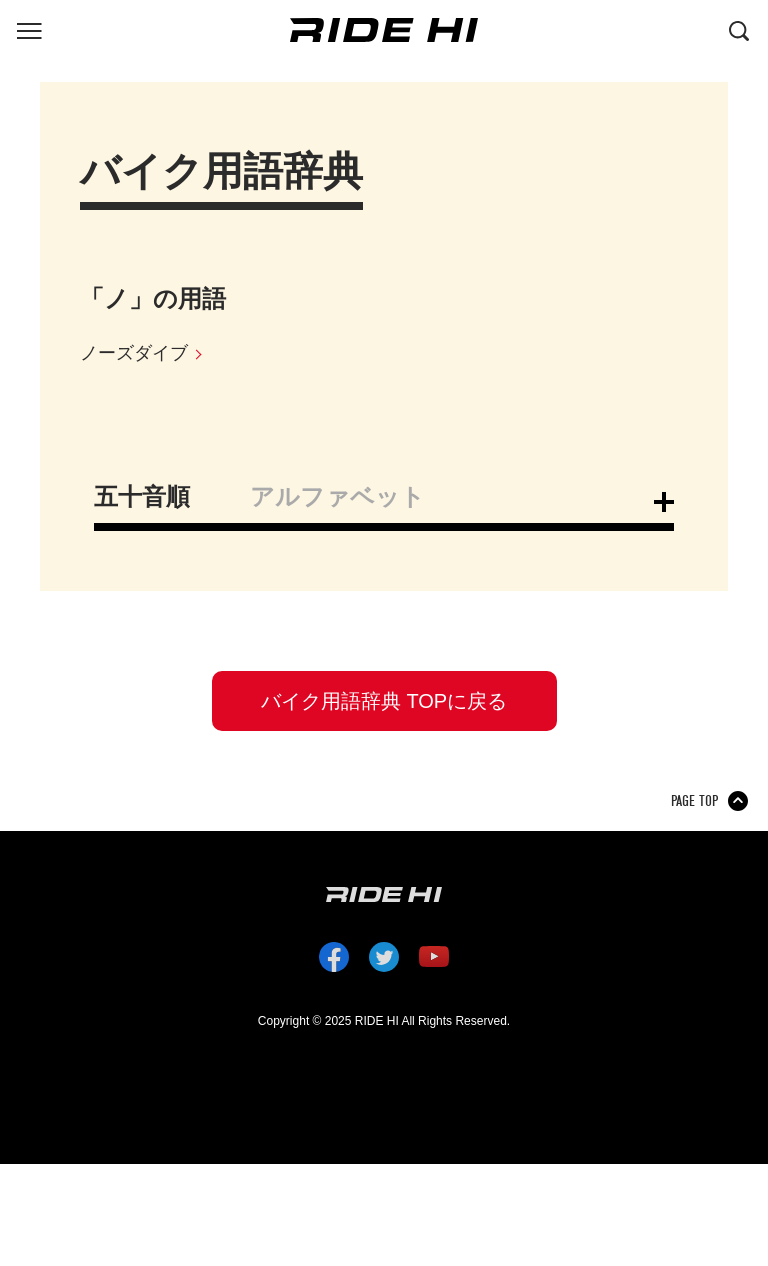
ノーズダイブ (134, 353)
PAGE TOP (694, 801)
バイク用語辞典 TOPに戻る (384, 701)
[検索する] (739, 29)
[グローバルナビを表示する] (29, 29)
